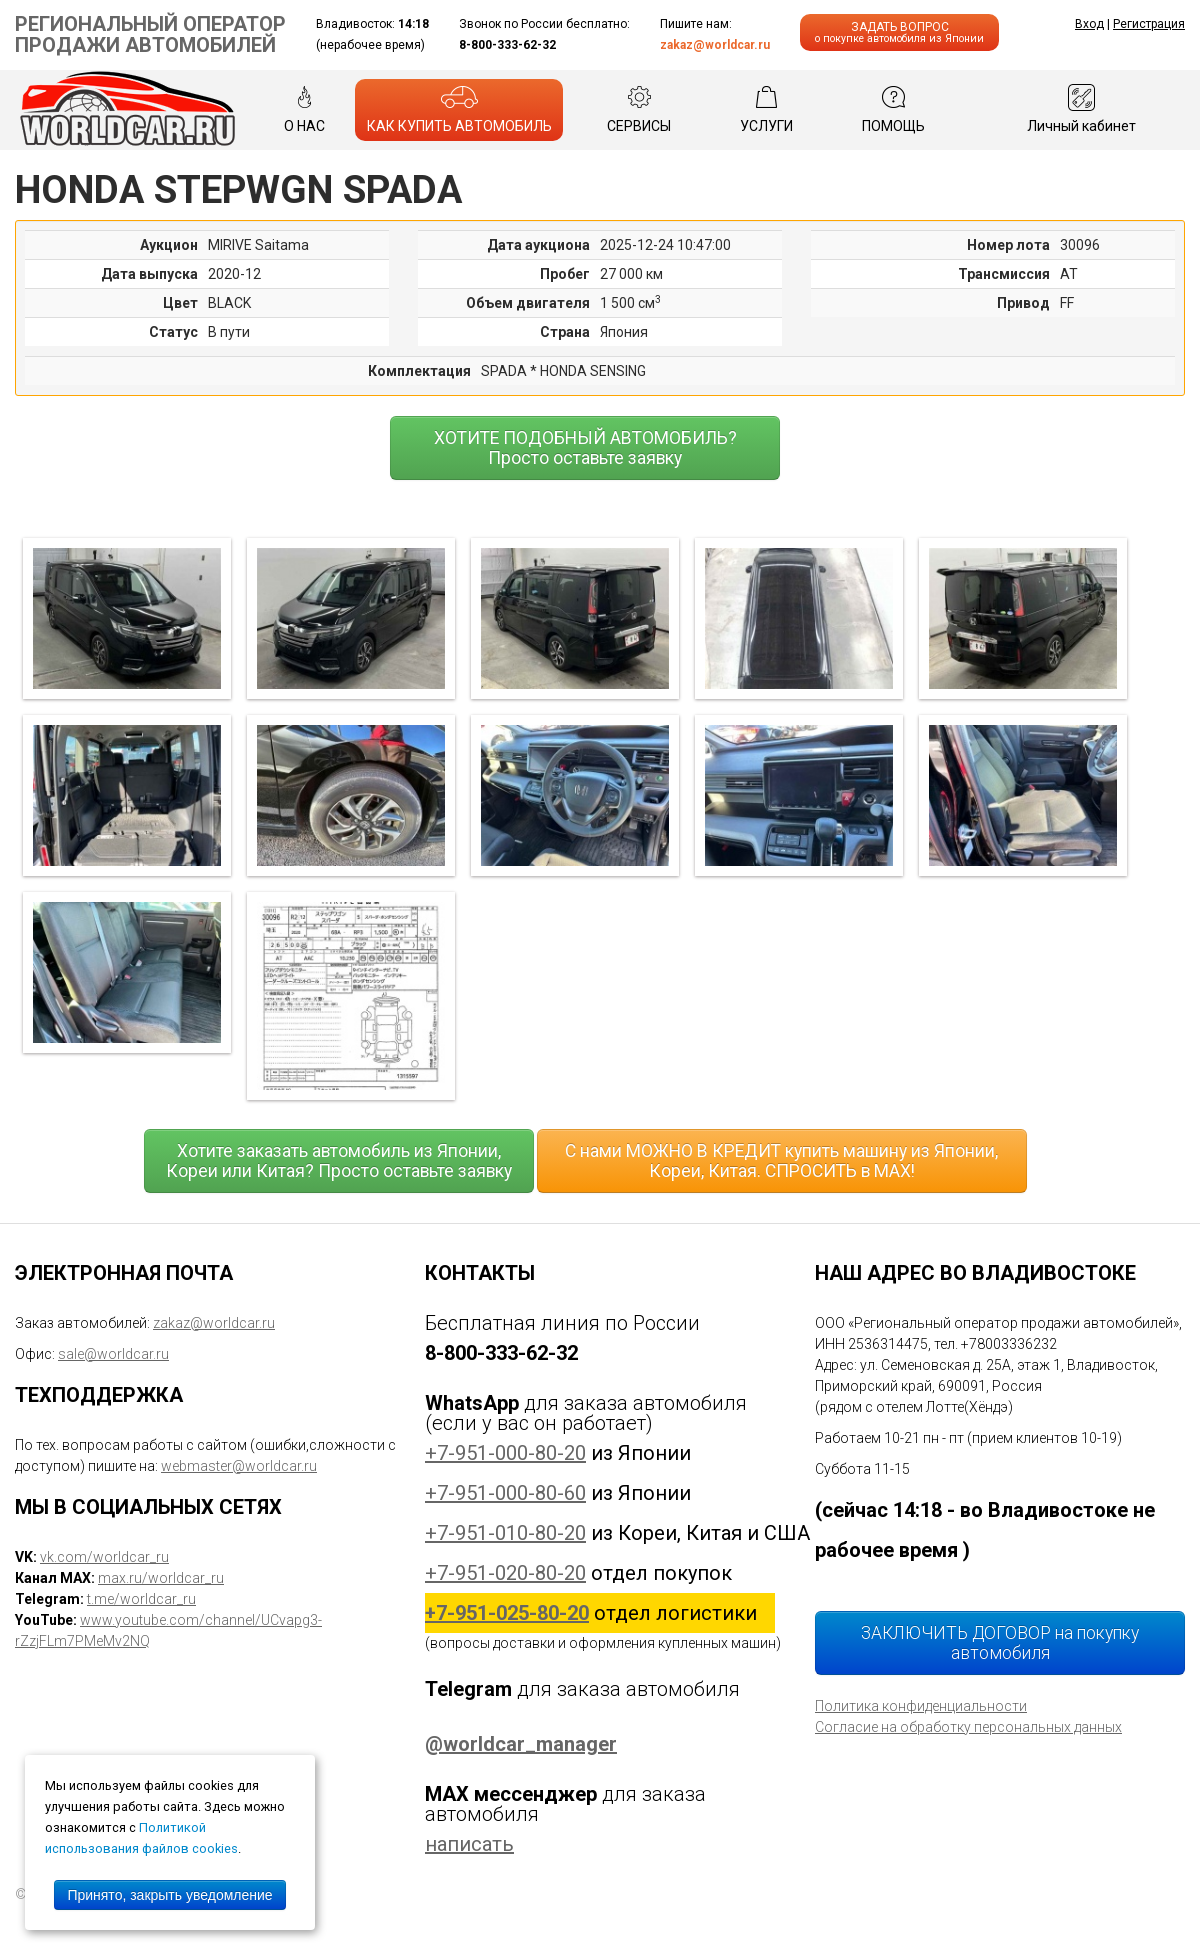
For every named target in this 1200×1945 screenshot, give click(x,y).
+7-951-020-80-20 (505, 1573)
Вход (1089, 24)
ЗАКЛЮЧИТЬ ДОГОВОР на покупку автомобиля (1000, 1643)
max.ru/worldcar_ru (161, 1578)
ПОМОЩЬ (893, 109)
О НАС (304, 109)
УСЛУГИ (766, 109)
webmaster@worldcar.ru (239, 1466)
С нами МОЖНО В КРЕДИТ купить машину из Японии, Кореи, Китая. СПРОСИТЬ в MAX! (781, 1161)
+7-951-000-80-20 (505, 1453)
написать (469, 1844)
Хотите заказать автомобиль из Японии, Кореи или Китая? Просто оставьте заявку (339, 1161)
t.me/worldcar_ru (141, 1599)
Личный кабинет (1081, 109)
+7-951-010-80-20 (505, 1533)
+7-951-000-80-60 (505, 1493)
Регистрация (1149, 24)
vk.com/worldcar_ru (104, 1557)
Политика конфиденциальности (921, 1706)
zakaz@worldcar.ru (715, 45)
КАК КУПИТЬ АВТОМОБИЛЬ (459, 109)
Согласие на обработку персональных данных (968, 1727)
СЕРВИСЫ (639, 109)
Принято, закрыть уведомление (169, 1895)
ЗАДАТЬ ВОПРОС (899, 32)
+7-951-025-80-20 (507, 1613)
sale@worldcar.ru (113, 1354)
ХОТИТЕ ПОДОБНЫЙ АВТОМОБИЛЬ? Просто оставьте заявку (585, 448)
